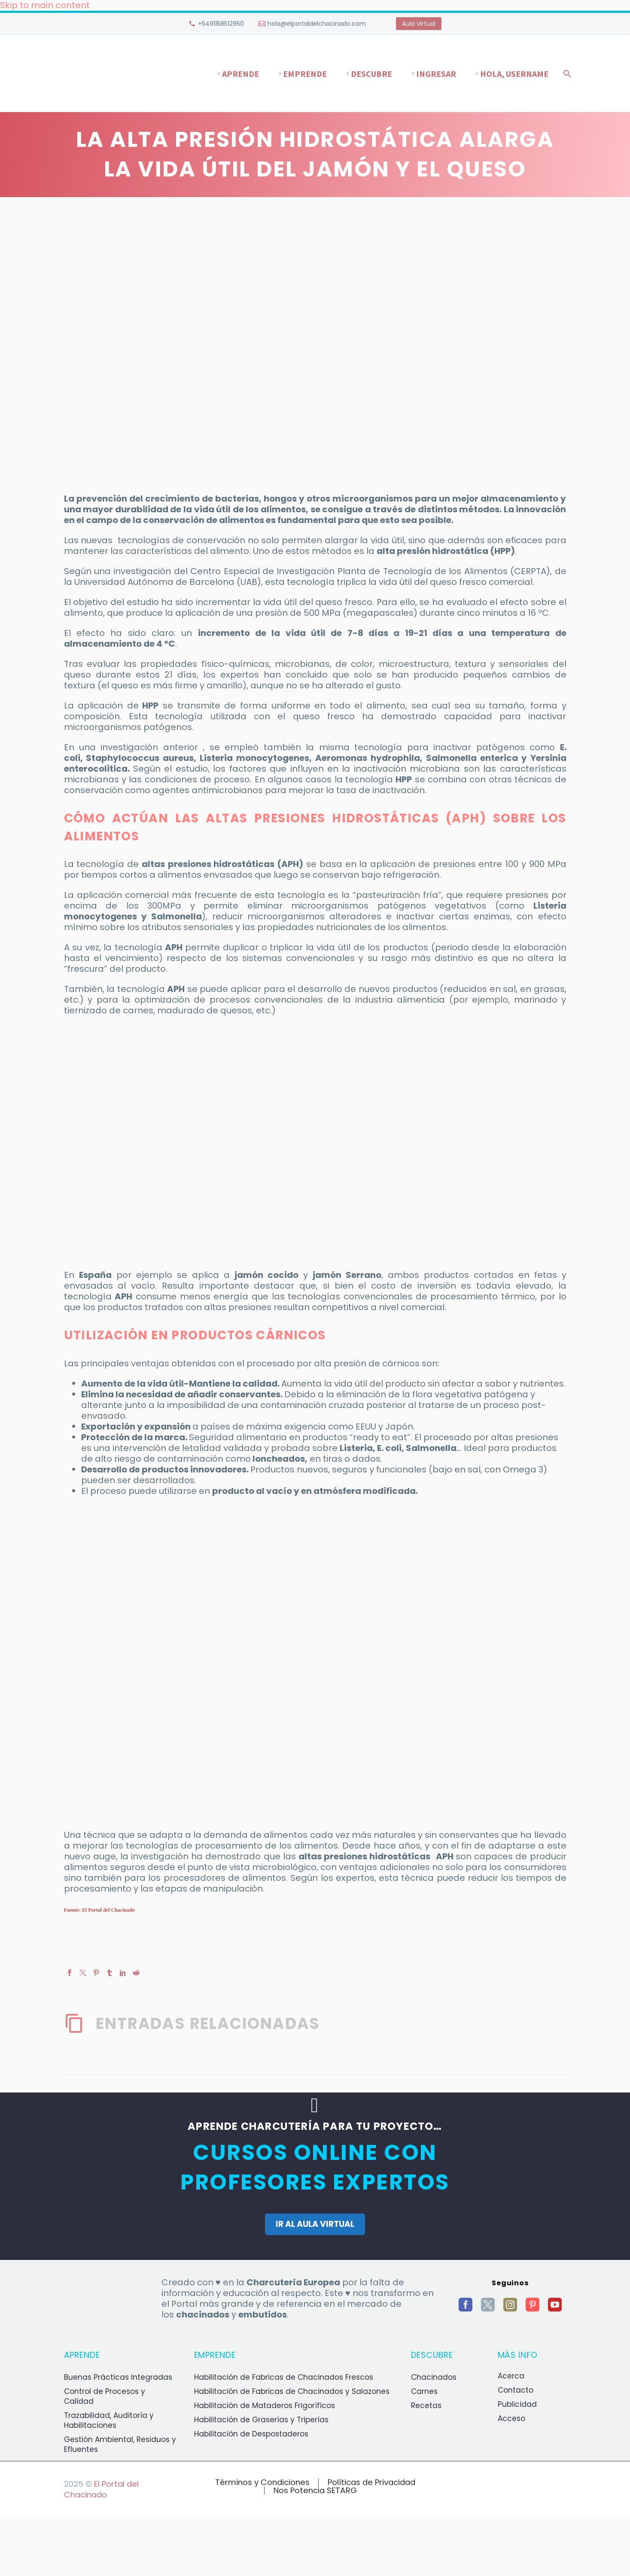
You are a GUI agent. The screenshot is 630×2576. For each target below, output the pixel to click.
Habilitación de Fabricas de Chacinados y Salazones (292, 2391)
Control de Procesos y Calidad (104, 2396)
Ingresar (436, 73)
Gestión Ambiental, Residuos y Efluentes (120, 2444)
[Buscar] (566, 73)
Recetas (426, 2405)
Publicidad (517, 2404)
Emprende (305, 73)
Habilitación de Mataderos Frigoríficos (264, 2405)
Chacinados (434, 2377)
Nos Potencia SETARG (315, 2491)
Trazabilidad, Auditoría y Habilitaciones (109, 2420)
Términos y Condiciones (262, 2483)
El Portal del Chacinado (101, 2489)
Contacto (515, 2390)
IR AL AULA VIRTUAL (315, 2224)
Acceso (511, 2418)
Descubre (371, 73)
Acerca (511, 2376)
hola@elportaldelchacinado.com (317, 23)
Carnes (424, 2391)
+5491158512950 (221, 23)
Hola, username (514, 73)
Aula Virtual (418, 23)
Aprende (240, 73)
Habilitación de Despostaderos (251, 2434)
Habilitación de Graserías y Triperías (261, 2420)
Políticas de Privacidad (371, 2483)
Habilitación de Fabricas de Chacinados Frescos (283, 2377)
